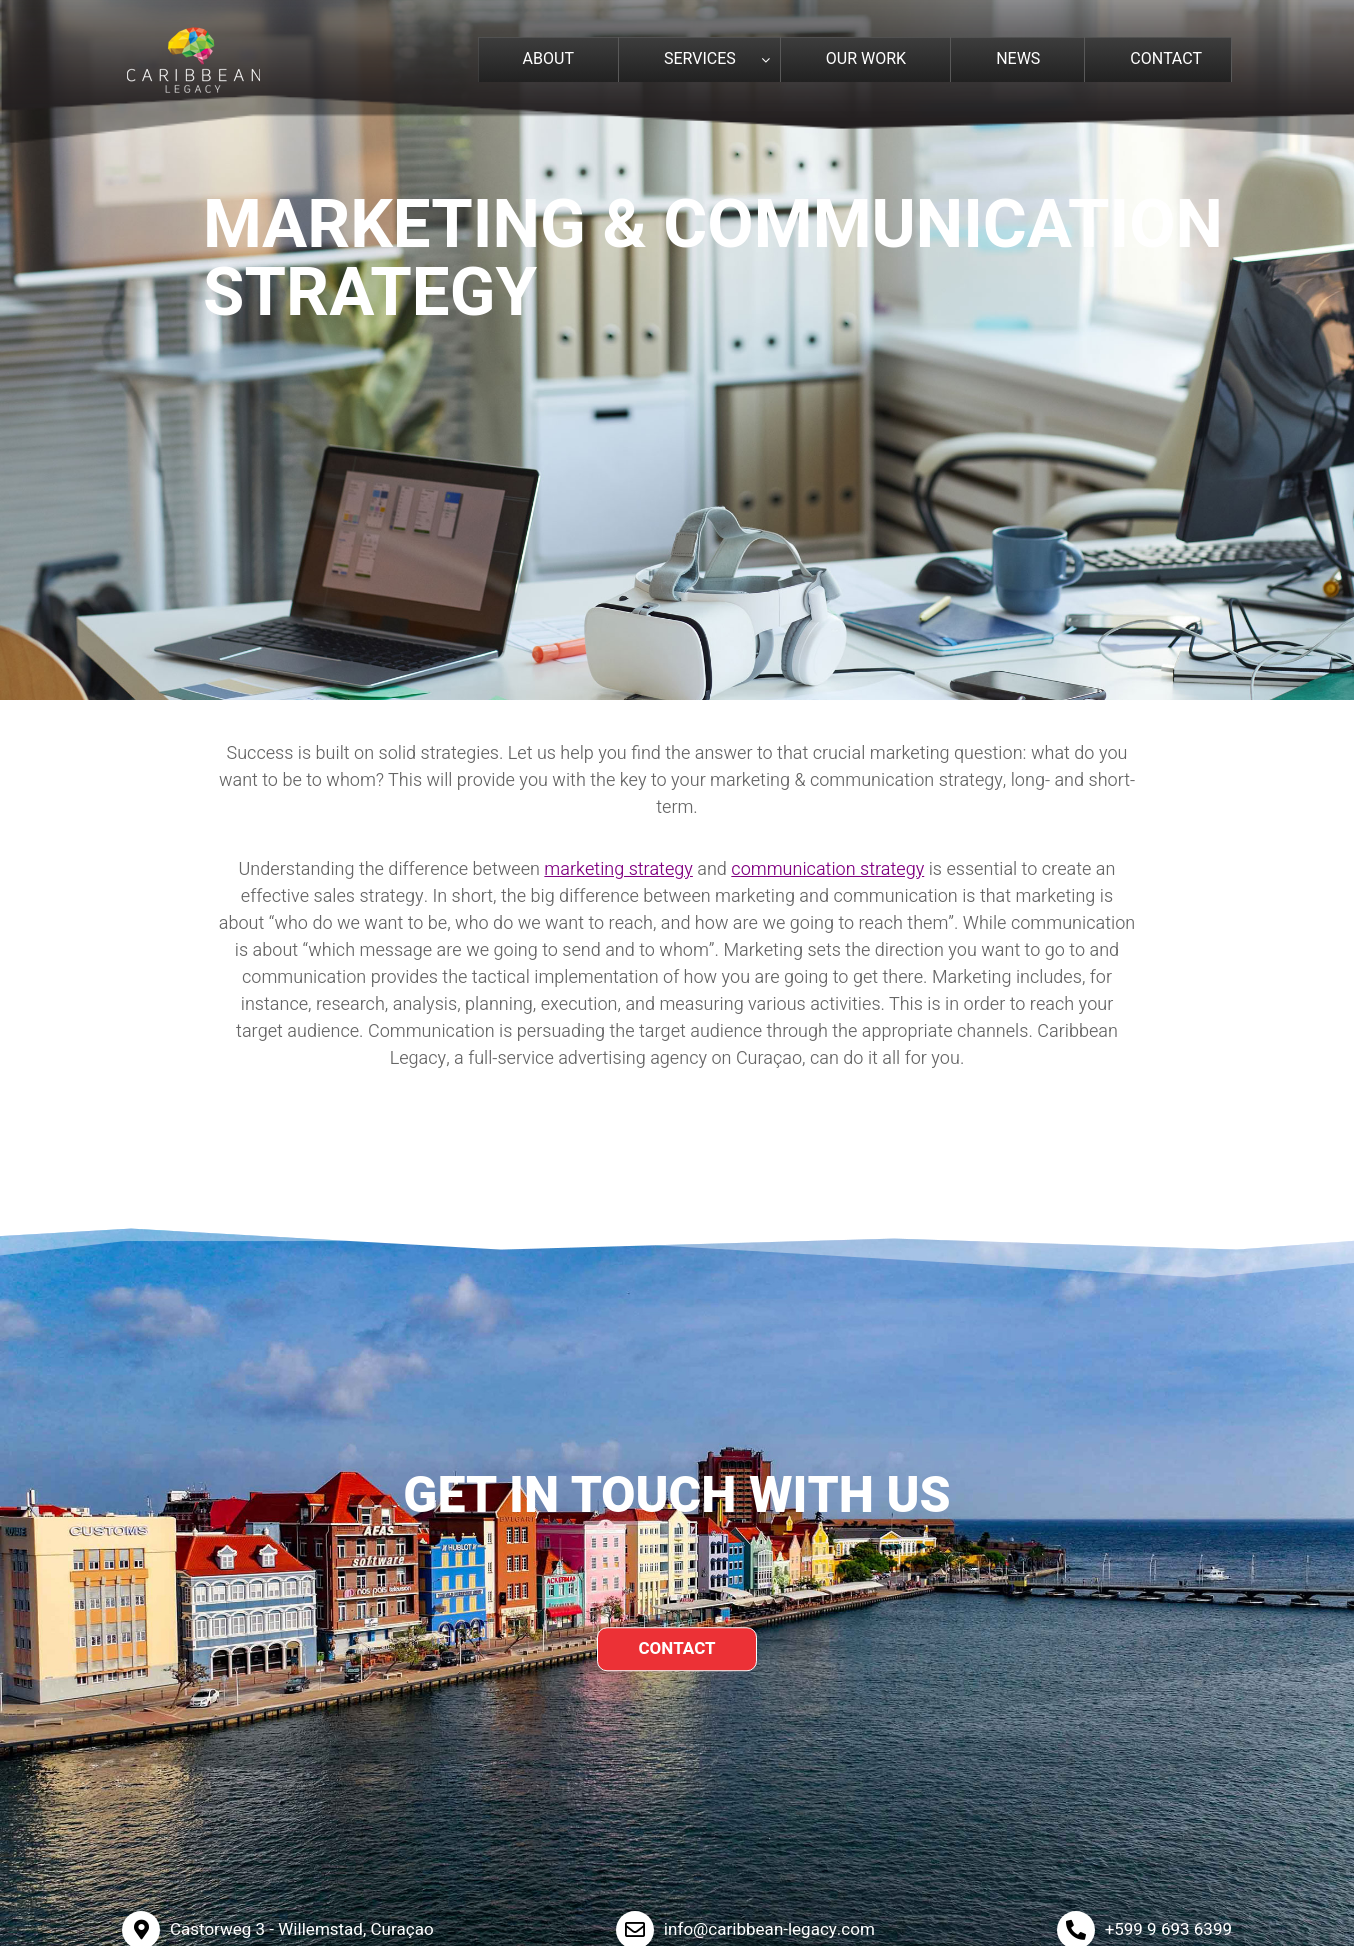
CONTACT (676, 1648)
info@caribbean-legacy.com (769, 1929)
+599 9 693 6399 (1168, 1929)
